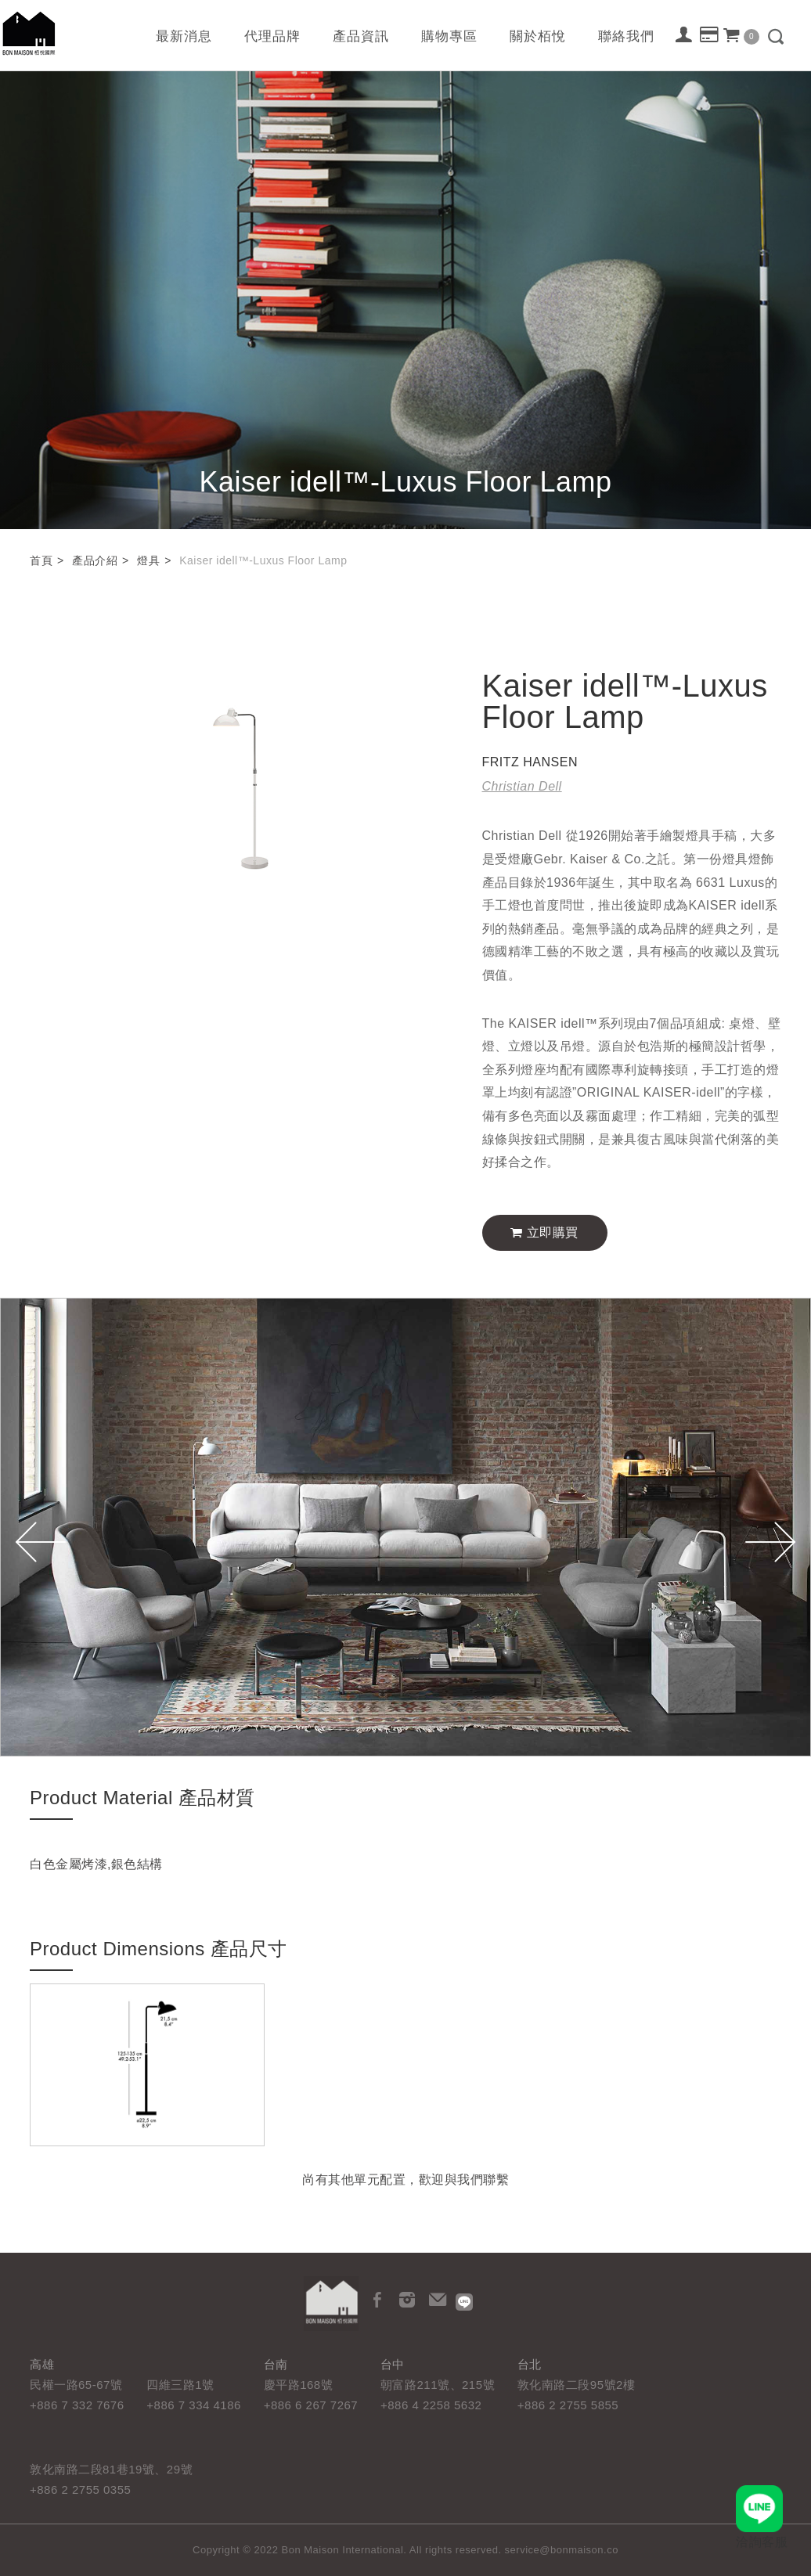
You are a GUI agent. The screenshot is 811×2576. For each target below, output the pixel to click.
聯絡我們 (626, 36)
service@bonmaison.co (561, 2550)
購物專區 (449, 36)
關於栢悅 (538, 36)
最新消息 (184, 36)
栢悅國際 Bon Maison (29, 33)
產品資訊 (361, 36)
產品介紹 (94, 560)
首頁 (41, 560)
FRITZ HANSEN (530, 762)
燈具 (148, 560)
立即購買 (544, 1232)
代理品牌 (272, 36)
